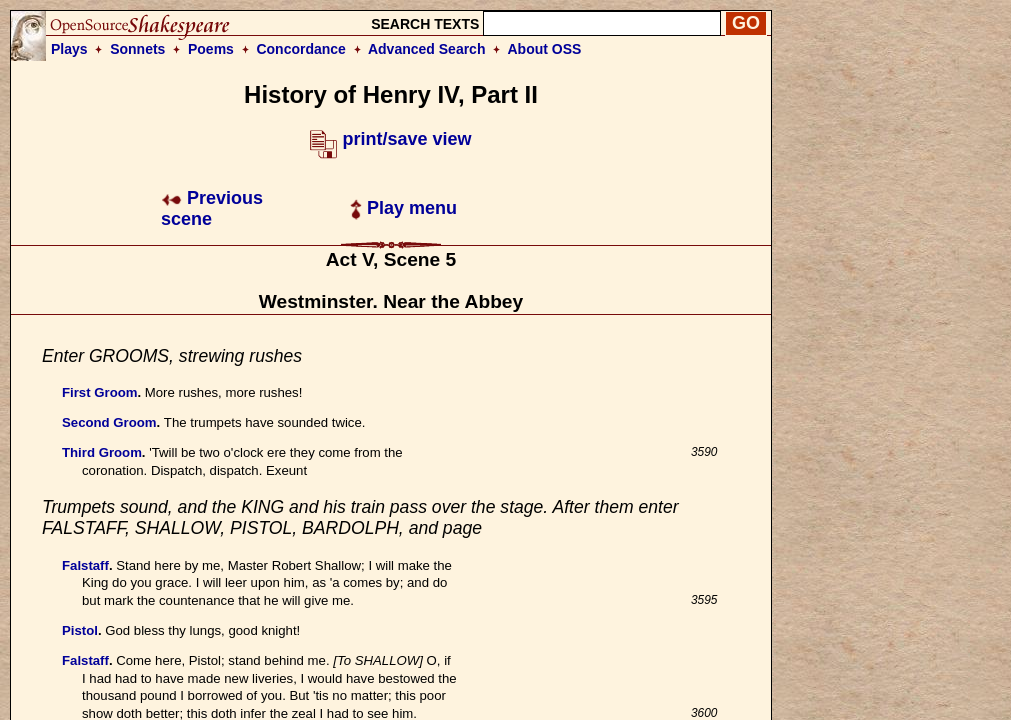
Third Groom (102, 452)
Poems (211, 49)
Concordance (300, 49)
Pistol (80, 630)
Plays (69, 49)
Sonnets (137, 49)
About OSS (545, 49)
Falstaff (85, 565)
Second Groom (109, 422)
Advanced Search (427, 49)
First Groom (99, 392)
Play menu (403, 208)
